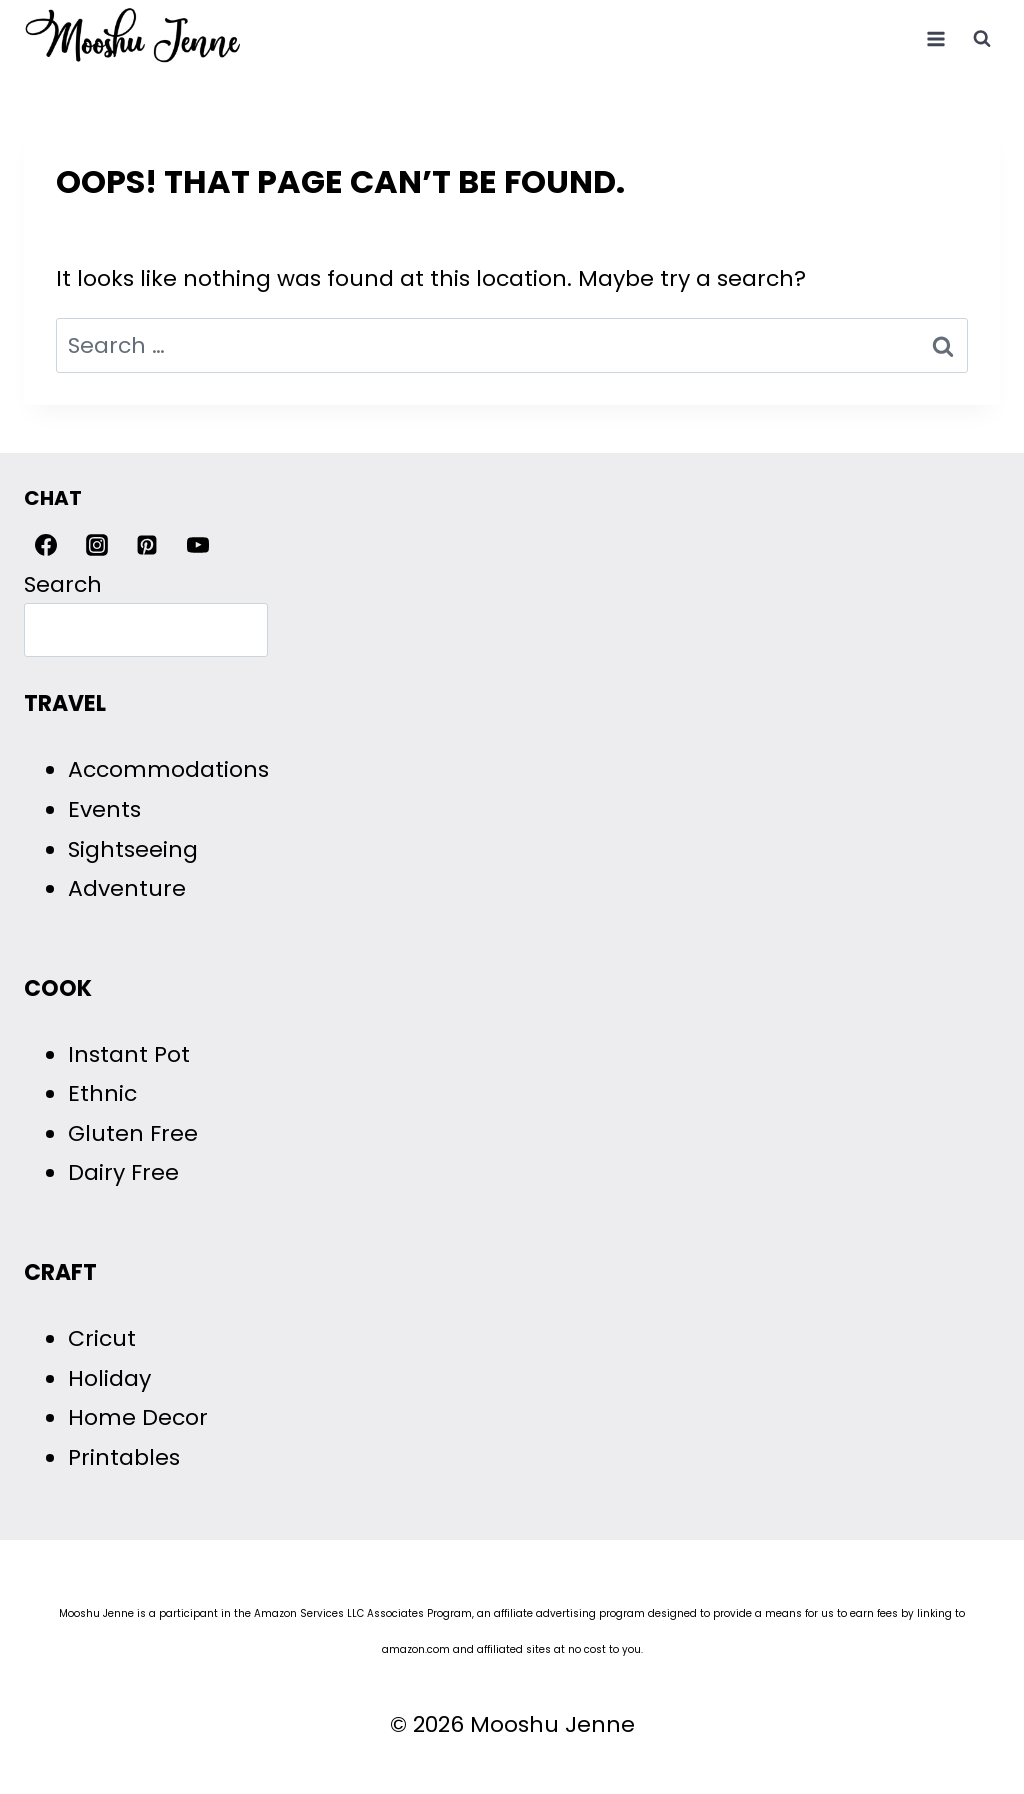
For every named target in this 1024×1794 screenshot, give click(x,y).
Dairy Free (123, 1172)
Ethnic (102, 1093)
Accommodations (168, 769)
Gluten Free (133, 1133)
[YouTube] (198, 545)
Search (63, 584)
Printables (124, 1457)
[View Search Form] (982, 39)
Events (104, 809)
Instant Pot (129, 1054)
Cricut (102, 1338)
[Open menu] (935, 38)
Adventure (127, 888)
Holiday (109, 1378)
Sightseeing (133, 849)
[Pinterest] (147, 545)
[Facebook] (46, 545)
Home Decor (138, 1417)
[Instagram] (97, 545)
